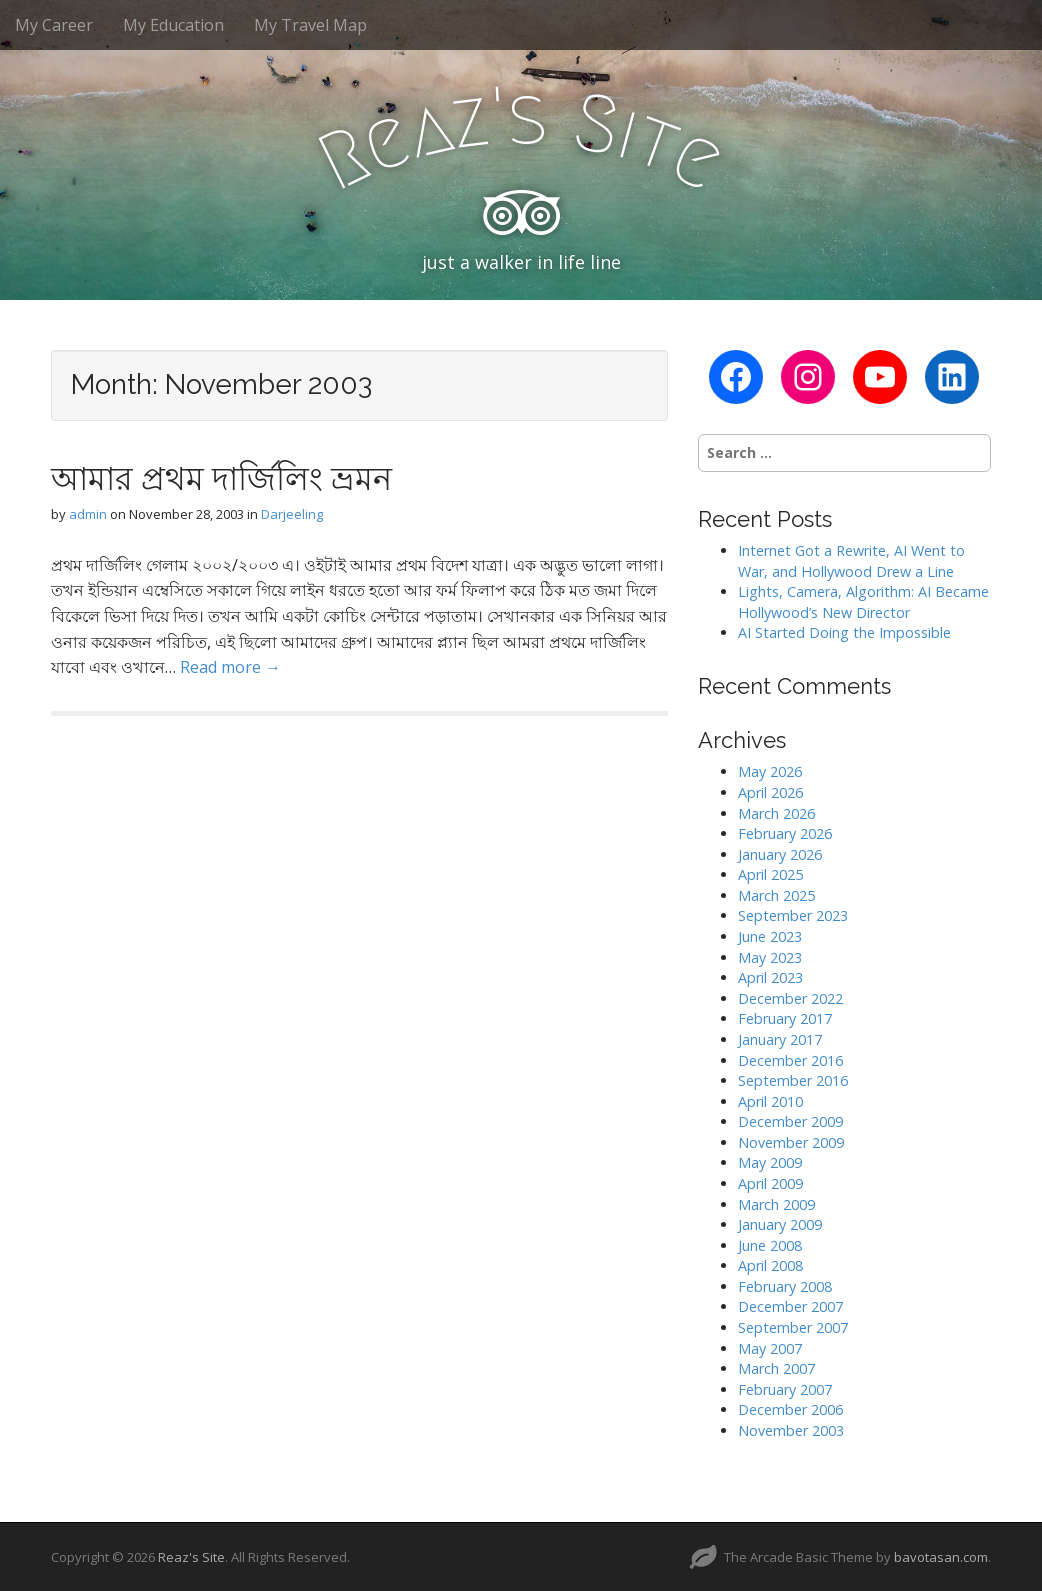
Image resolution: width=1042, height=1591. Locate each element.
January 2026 (780, 854)
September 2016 (793, 1080)
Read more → (230, 667)
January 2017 (780, 1039)
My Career (54, 25)
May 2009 (770, 1162)
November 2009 (791, 1142)
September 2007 (793, 1327)
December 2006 (790, 1409)
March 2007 (776, 1368)
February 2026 (785, 833)
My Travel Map (310, 25)
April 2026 (770, 792)
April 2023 (770, 977)
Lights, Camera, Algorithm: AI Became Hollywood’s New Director (863, 602)
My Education (173, 25)
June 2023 (770, 936)
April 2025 (770, 874)
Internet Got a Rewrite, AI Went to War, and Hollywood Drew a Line (851, 561)
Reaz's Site (191, 1557)
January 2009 (780, 1224)
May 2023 (770, 957)
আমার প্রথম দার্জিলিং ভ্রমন (221, 478)
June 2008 (770, 1245)
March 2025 (776, 895)
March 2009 (776, 1204)
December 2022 (790, 998)
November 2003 (791, 1430)
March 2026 (776, 813)
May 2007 (770, 1348)
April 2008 (770, 1265)
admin (88, 514)
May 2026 (770, 771)
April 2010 (770, 1101)
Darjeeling (292, 514)
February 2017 (785, 1018)
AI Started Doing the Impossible (844, 632)
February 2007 (785, 1389)
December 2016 (790, 1060)
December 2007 (790, 1306)
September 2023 (793, 915)
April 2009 (770, 1183)
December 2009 (790, 1121)
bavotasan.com (941, 1557)
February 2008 (785, 1286)
